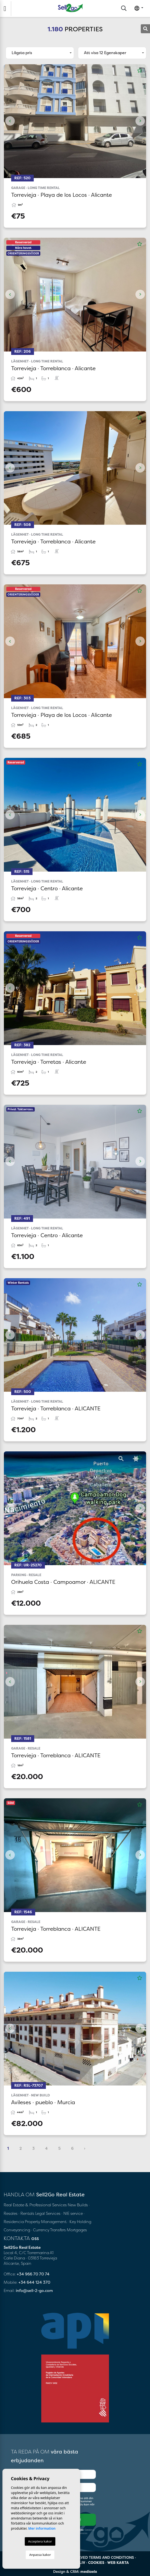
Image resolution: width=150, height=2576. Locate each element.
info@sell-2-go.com (34, 2290)
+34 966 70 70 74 (33, 2274)
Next (140, 121)
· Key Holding (79, 2221)
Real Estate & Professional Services (35, 2205)
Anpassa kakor (40, 2554)
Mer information (42, 2528)
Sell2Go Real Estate (70, 8)
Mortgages (77, 2230)
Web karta (118, 2562)
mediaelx (88, 2571)
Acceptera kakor (40, 2541)
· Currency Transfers (48, 2230)
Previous (10, 121)
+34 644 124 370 (34, 2282)
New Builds (78, 2205)
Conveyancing (17, 2230)
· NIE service (72, 2213)
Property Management (46, 2221)
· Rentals (26, 2213)
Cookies (96, 2562)
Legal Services (47, 2213)
